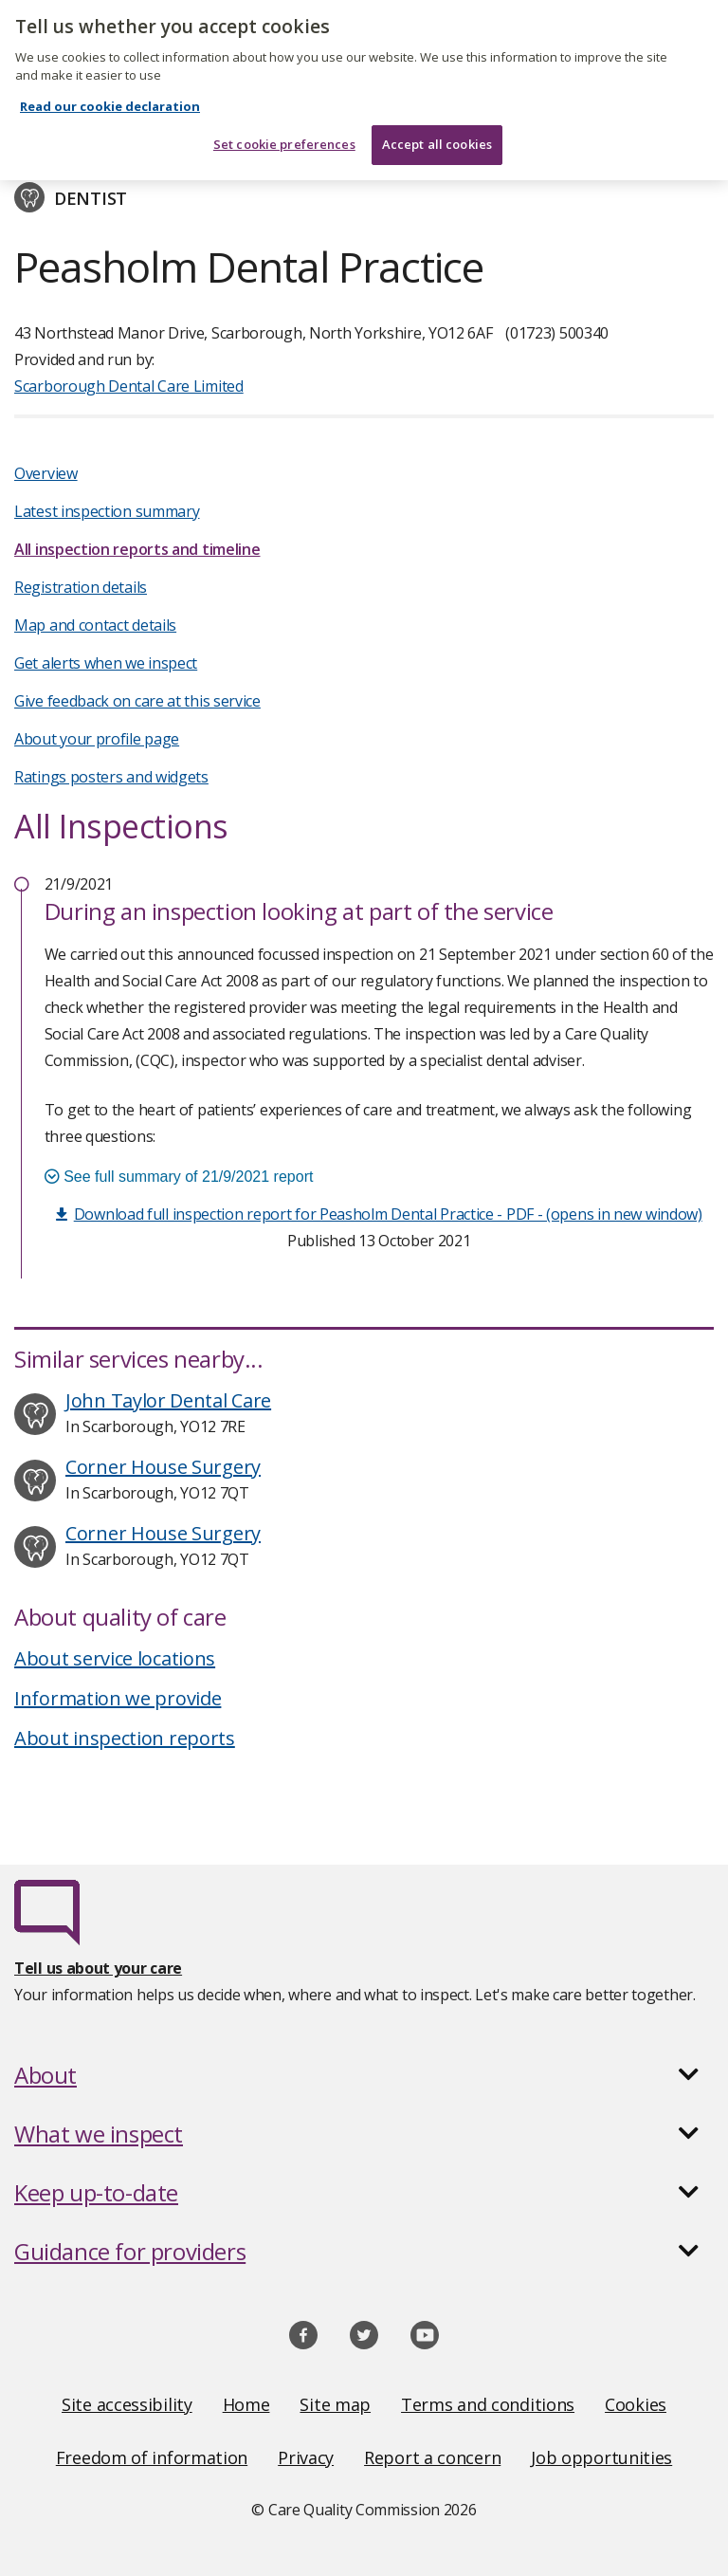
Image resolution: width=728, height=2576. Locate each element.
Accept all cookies (437, 133)
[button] (364, 2075)
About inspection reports (124, 1738)
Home (246, 2404)
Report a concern (432, 2457)
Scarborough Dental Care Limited (129, 386)
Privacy (306, 2457)
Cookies (635, 2404)
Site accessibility (127, 2404)
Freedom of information (151, 2457)
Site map (335, 2404)
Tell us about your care (98, 1968)
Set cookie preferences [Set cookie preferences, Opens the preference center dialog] (284, 133)
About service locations (114, 1658)
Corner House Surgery (163, 1467)
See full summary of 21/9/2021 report (179, 1176)
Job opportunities (601, 2457)
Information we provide (117, 1698)
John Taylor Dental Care (168, 1400)
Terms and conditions (487, 2404)
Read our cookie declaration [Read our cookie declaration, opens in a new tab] (110, 95)
